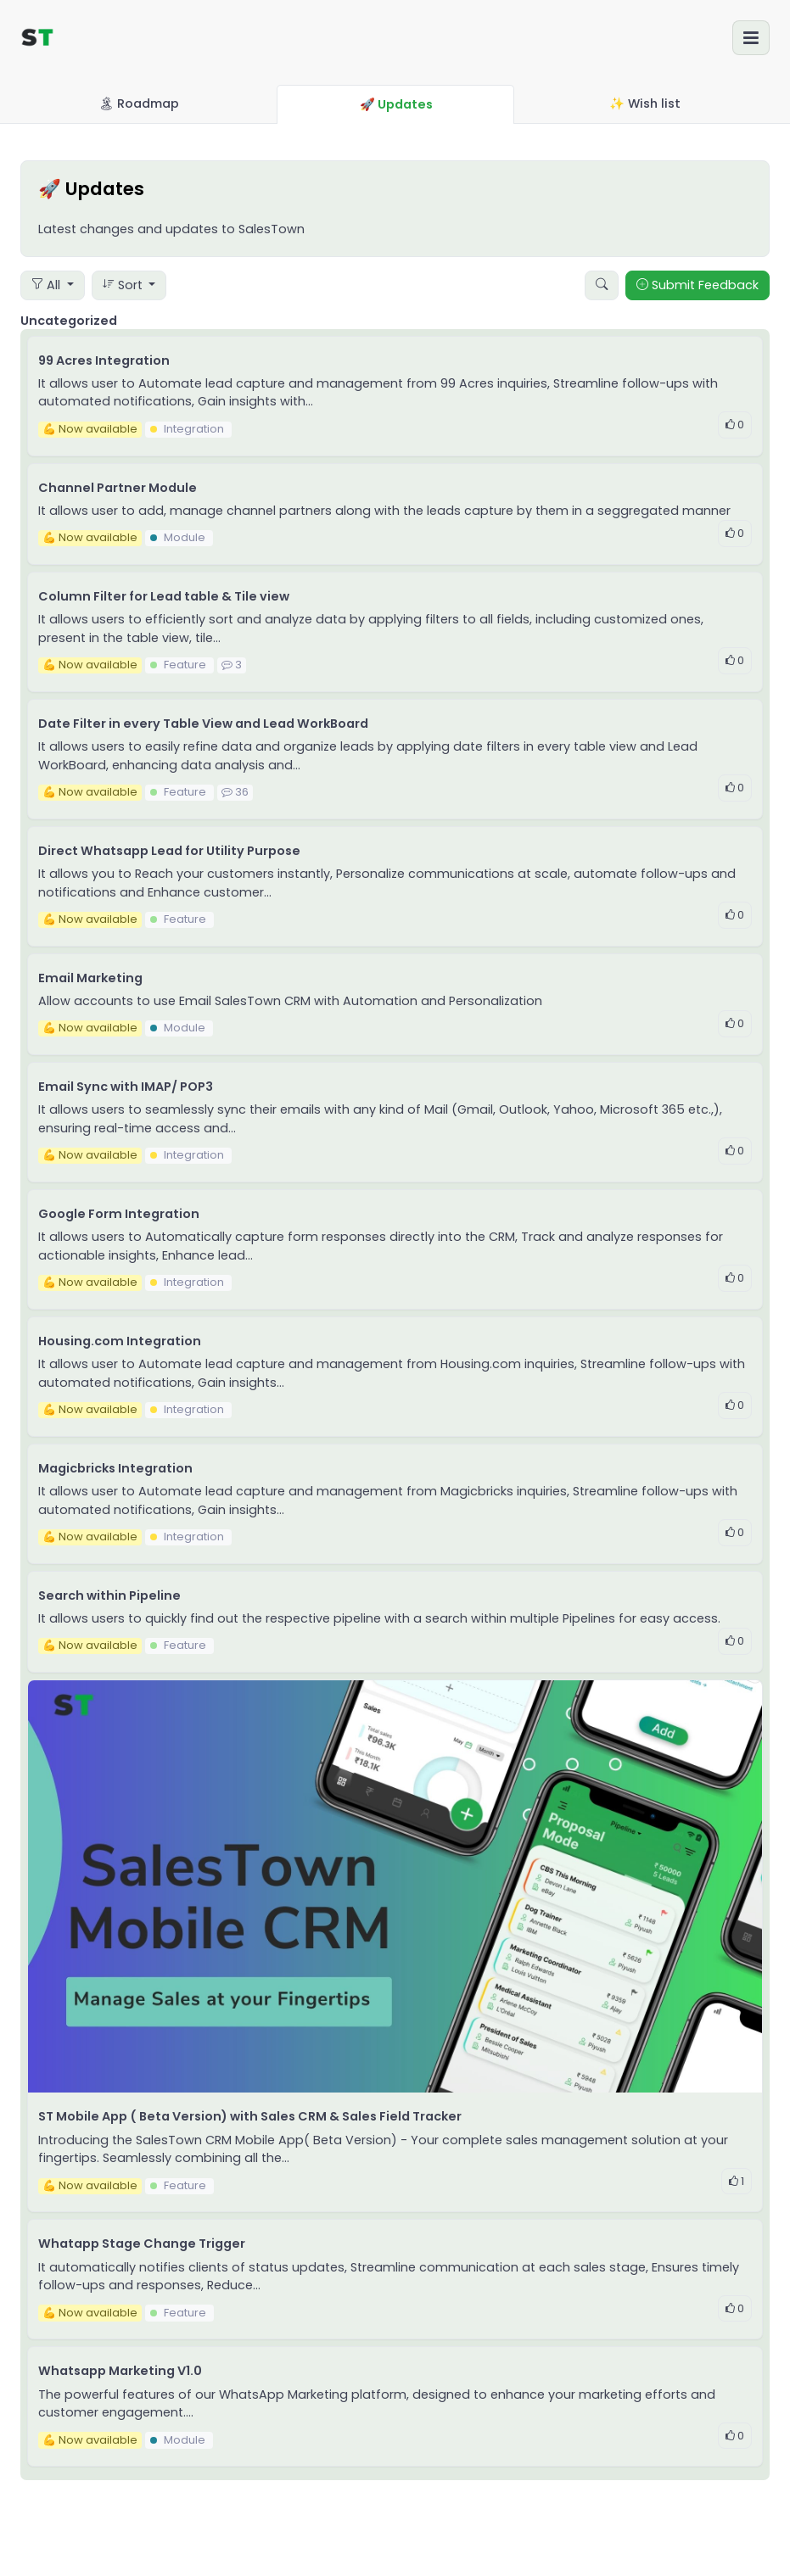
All (47, 285)
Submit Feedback (697, 285)
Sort (124, 285)
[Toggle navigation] (751, 37)
